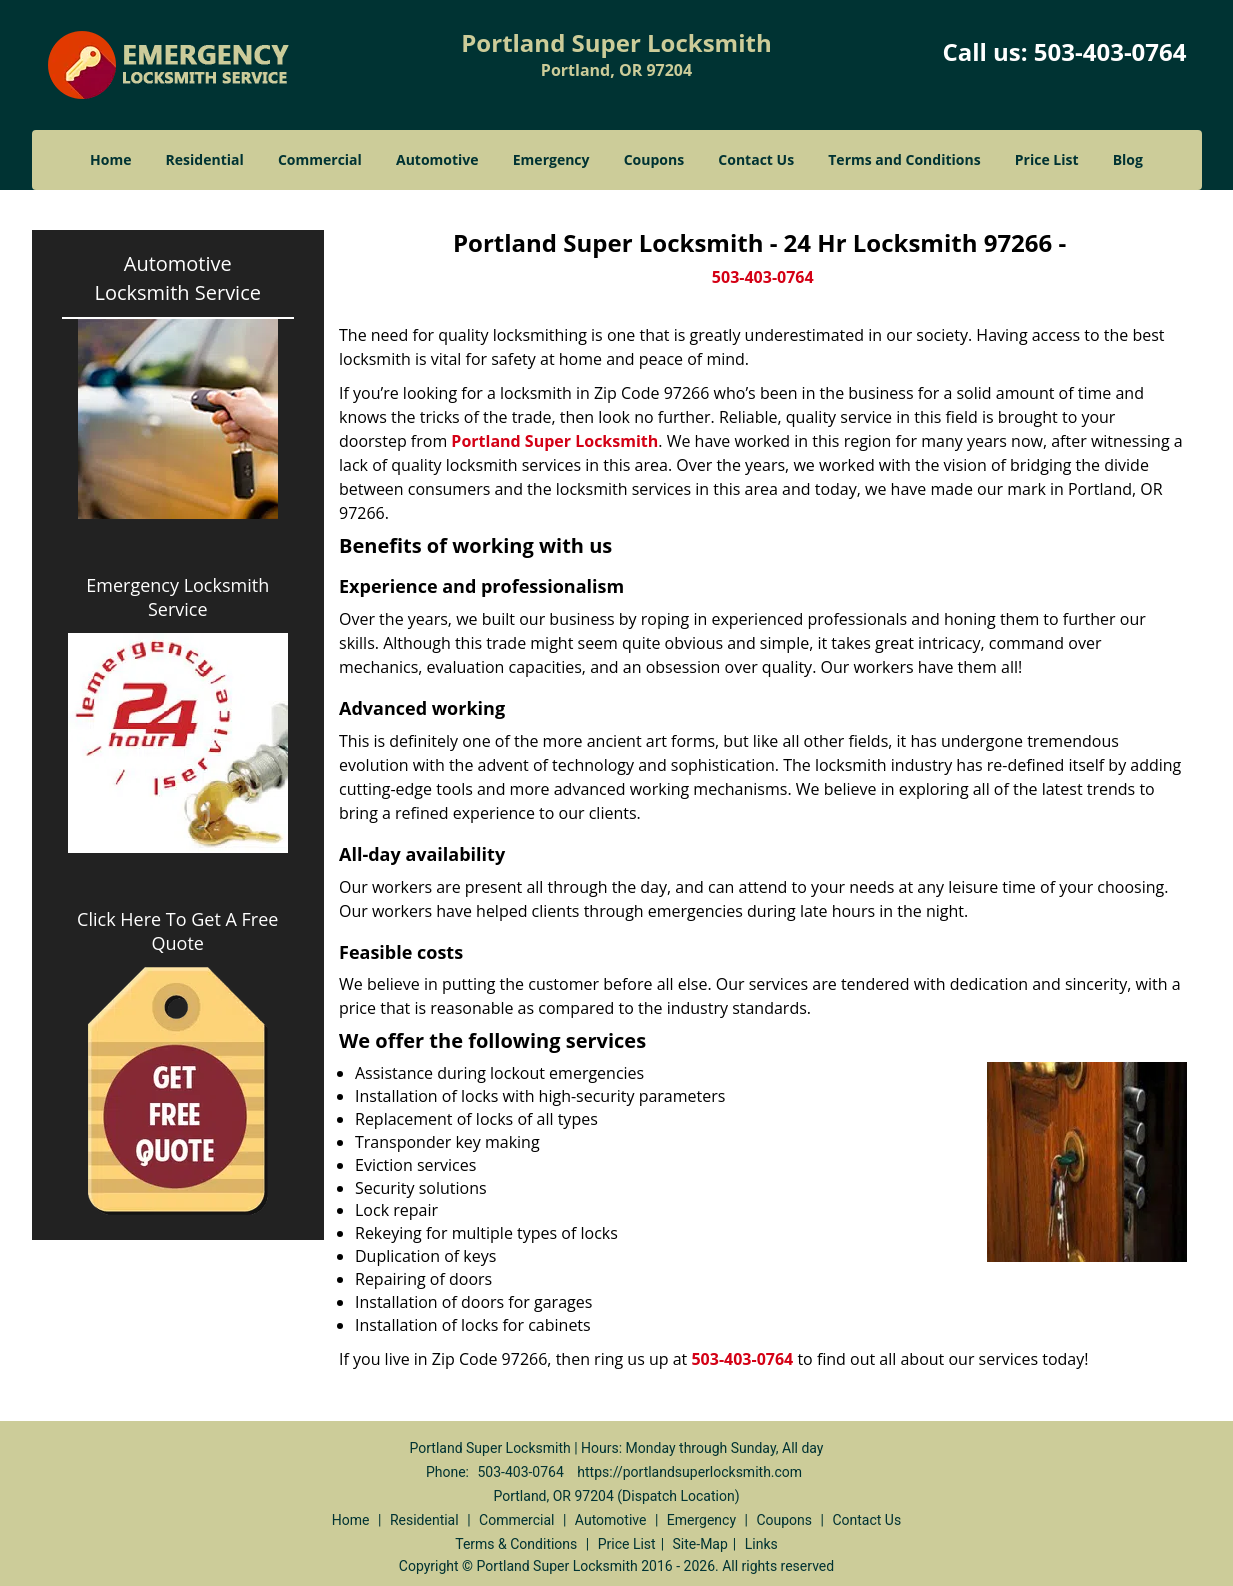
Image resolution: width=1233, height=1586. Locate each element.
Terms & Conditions (516, 1544)
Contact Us (756, 159)
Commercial (320, 159)
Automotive (437, 159)
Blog (1128, 159)
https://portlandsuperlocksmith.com (689, 1472)
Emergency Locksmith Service (177, 597)
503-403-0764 (1110, 51)
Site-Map (700, 1544)
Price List (1047, 159)
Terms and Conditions (904, 159)
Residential (205, 159)
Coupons (654, 159)
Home (110, 159)
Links (761, 1544)
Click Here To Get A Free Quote (177, 931)
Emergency (551, 159)
